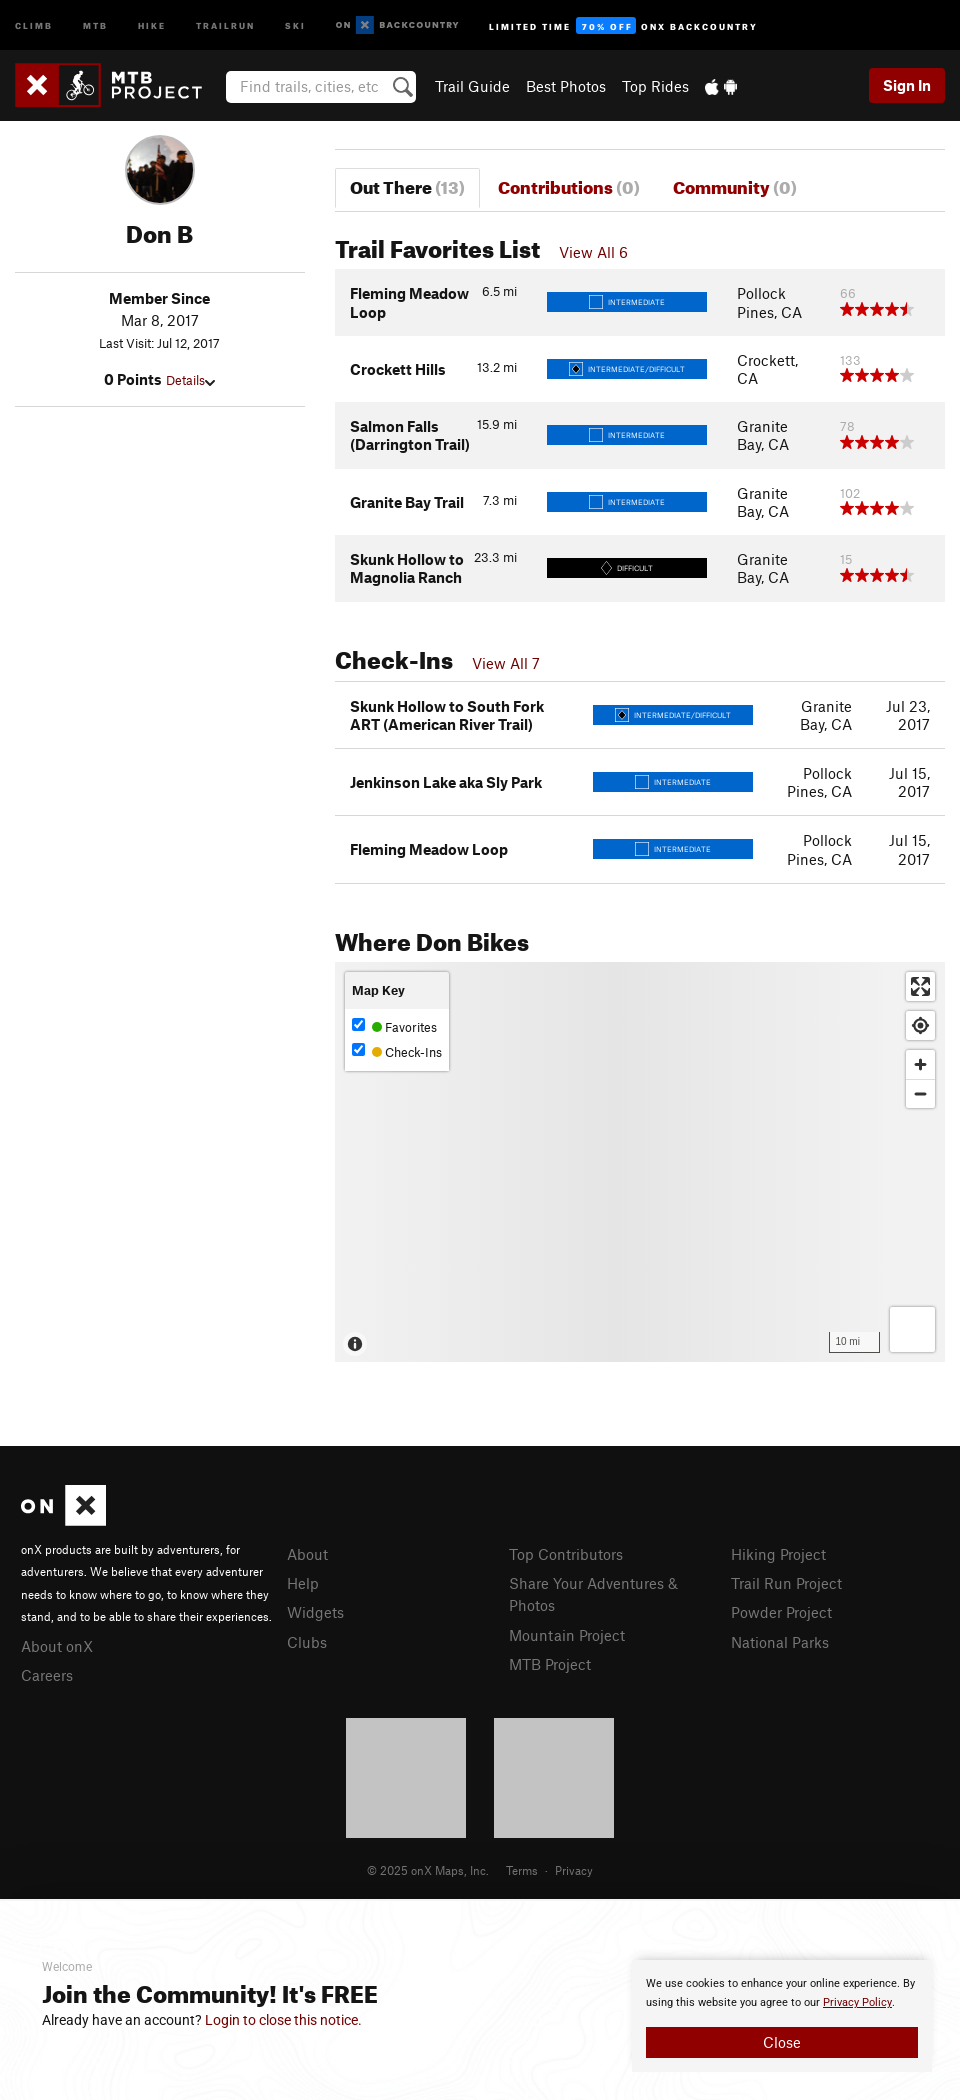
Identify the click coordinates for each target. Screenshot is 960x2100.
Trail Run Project (786, 1583)
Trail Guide (472, 86)
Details (190, 380)
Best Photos (566, 86)
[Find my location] (920, 1025)
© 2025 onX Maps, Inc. (428, 1870)
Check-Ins (397, 1051)
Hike (152, 24)
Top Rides (655, 86)
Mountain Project (567, 1635)
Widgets (315, 1612)
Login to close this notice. (283, 2020)
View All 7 (506, 663)
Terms (522, 1870)
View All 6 (593, 252)
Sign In (907, 85)
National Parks (780, 1642)
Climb (34, 24)
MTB (95, 24)
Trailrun (225, 24)
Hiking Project (778, 1554)
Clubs (307, 1642)
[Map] (640, 1162)
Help (303, 1583)
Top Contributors (566, 1554)
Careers (47, 1675)
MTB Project (550, 1664)
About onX (57, 1646)
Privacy (574, 1870)
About (307, 1554)
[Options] (912, 1329)
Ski (295, 24)
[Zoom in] (920, 1064)
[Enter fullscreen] (920, 986)
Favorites (394, 1026)
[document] (782, 2016)
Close (782, 2042)
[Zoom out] (920, 1093)
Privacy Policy (857, 2002)
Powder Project (781, 1612)
